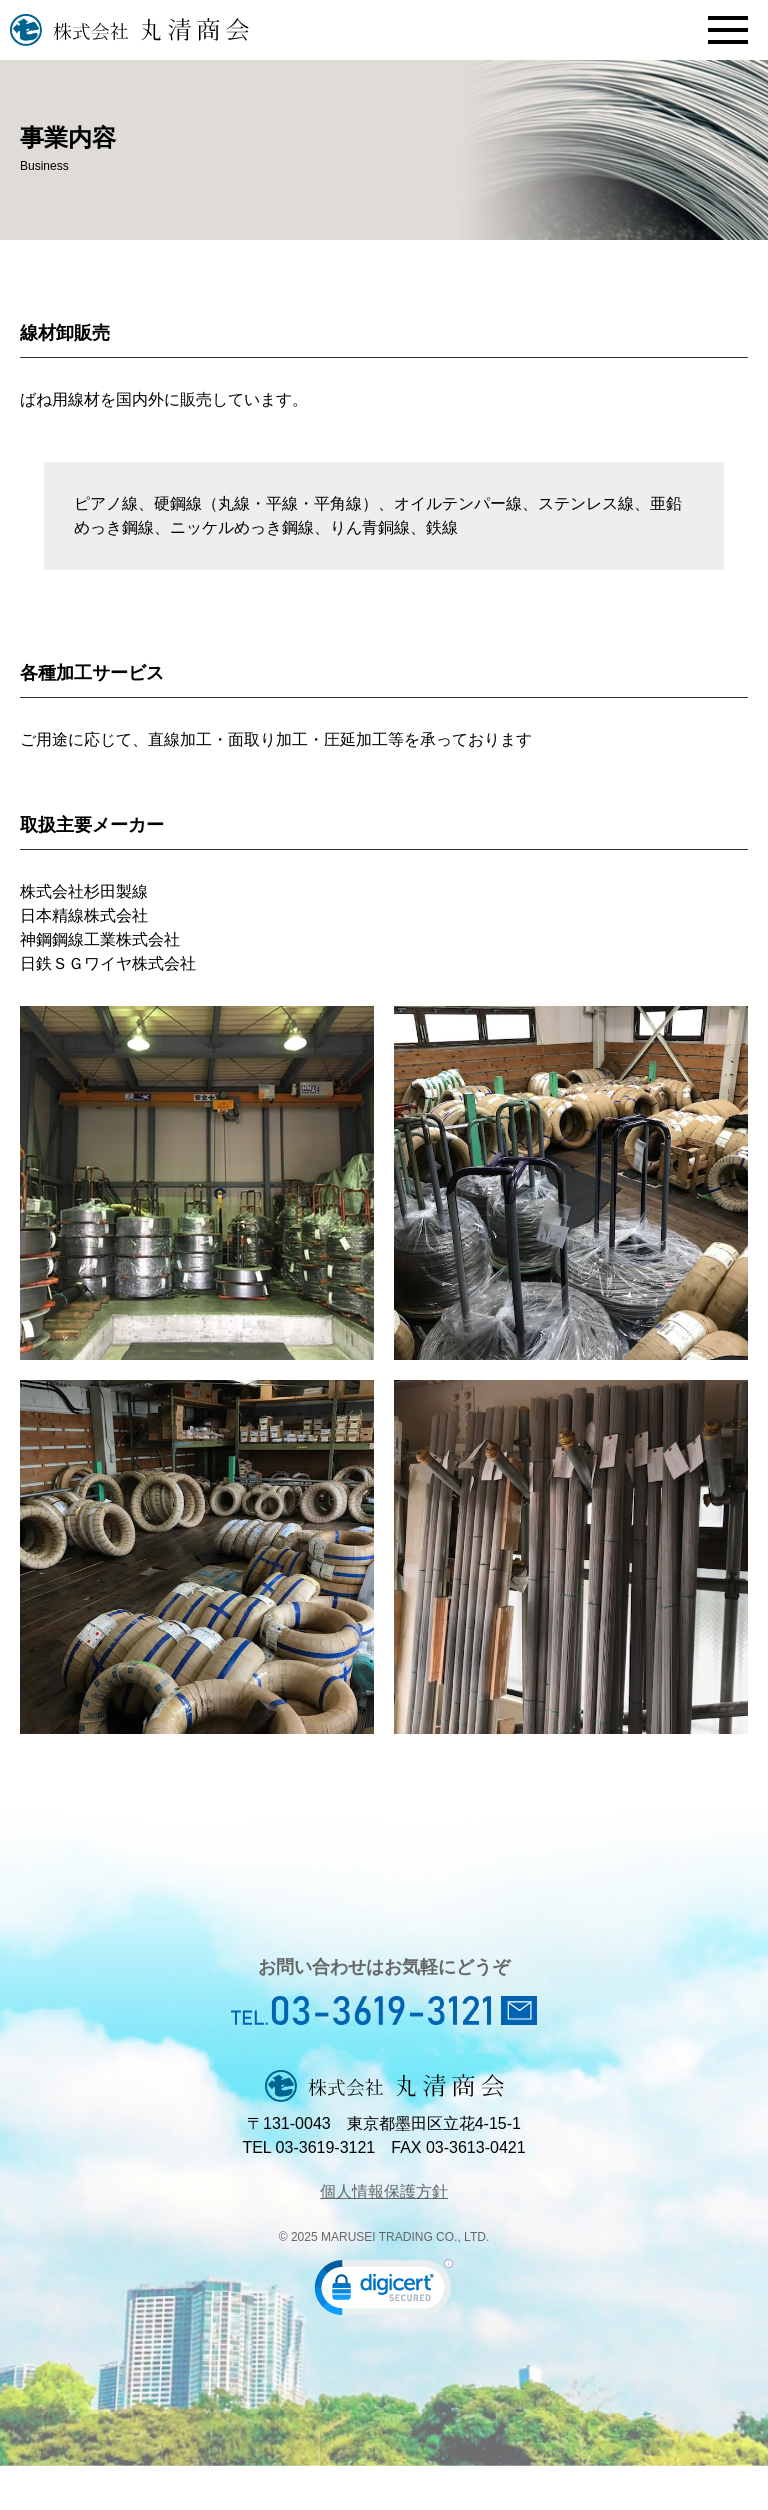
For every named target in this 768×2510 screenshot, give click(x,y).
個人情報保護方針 (384, 2191)
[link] (384, 2292)
